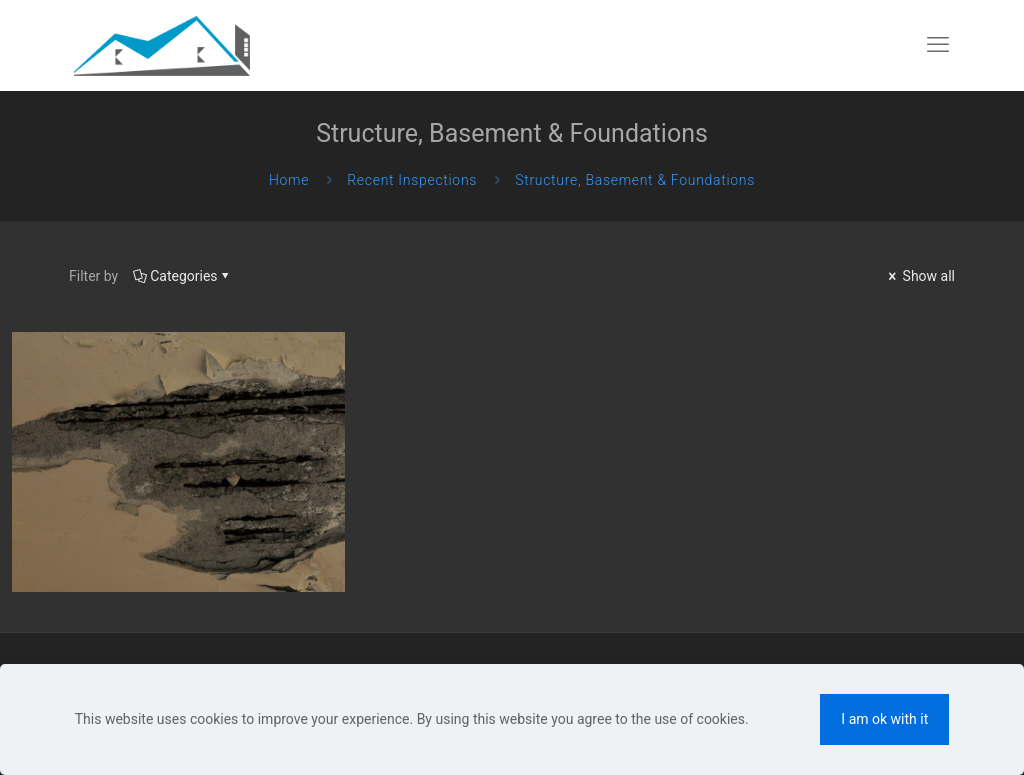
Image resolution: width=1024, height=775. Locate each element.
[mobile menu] (938, 45)
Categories (182, 276)
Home (289, 180)
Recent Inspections (412, 180)
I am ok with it (884, 719)
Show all (920, 276)
